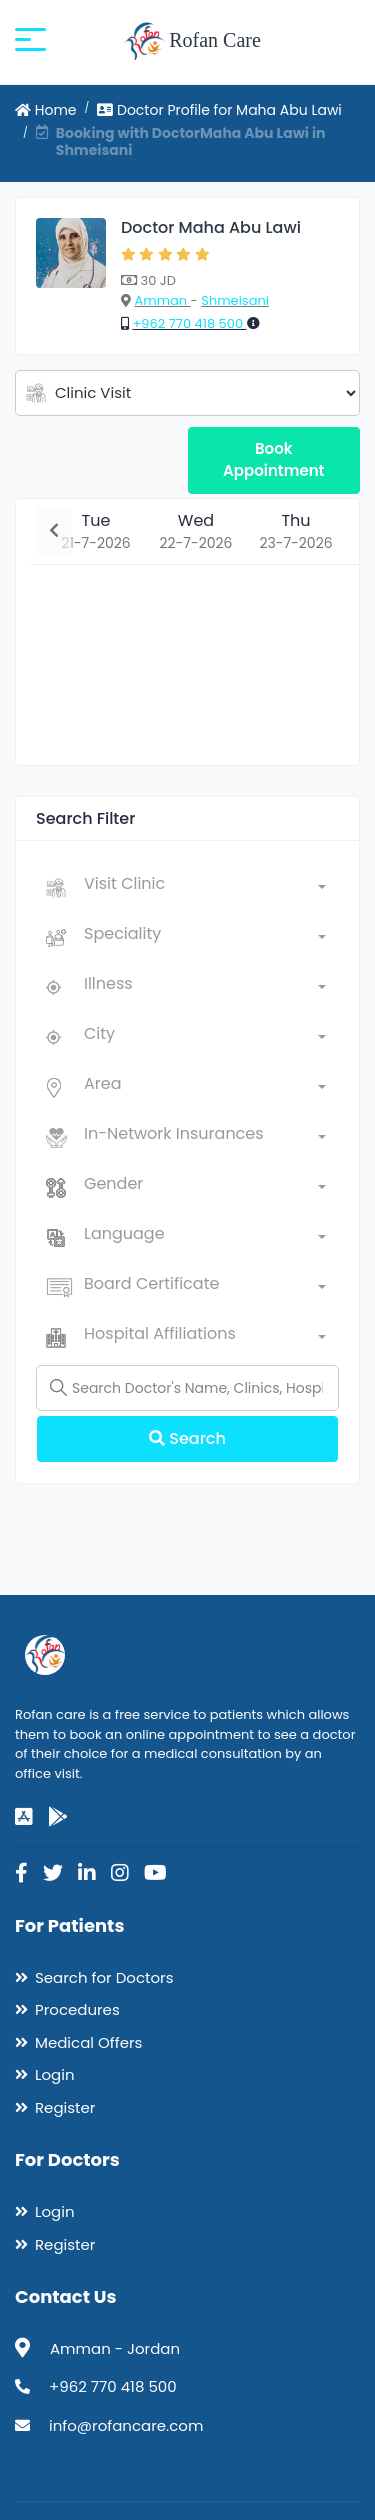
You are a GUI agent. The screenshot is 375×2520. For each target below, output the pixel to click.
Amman (162, 300)
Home (46, 110)
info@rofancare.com (126, 2425)
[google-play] (58, 1817)
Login (55, 2074)
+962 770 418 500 (189, 323)
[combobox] (205, 888)
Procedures (77, 2009)
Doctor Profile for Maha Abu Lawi (219, 110)
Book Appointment (273, 460)
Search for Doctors (104, 1977)
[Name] (187, 1388)
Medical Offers (88, 2042)
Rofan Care (192, 42)
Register (65, 2107)
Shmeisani (235, 300)
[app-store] (24, 1817)
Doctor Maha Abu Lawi (211, 227)
